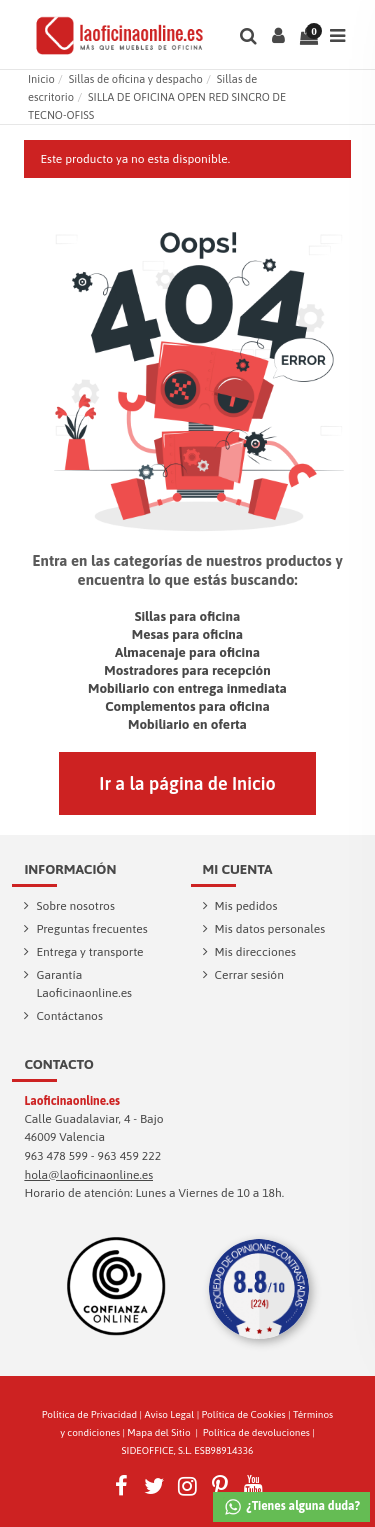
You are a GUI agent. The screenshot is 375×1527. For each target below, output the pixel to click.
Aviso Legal (170, 1414)
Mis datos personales (270, 929)
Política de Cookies (244, 1414)
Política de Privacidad (89, 1414)
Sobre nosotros (75, 906)
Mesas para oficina (187, 634)
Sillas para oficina (188, 616)
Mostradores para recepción (187, 670)
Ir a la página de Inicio (187, 783)
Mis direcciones (255, 952)
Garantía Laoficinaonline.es (84, 984)
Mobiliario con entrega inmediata (187, 688)
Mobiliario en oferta (187, 724)
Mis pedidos (246, 906)
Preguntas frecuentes (91, 929)
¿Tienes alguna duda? (291, 1507)
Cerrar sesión (249, 975)
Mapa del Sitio (158, 1432)
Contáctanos (69, 1016)
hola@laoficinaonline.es (88, 1175)
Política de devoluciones (256, 1432)
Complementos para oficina (187, 706)
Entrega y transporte (89, 952)
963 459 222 (130, 1156)
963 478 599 (56, 1156)
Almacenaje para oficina (187, 652)
